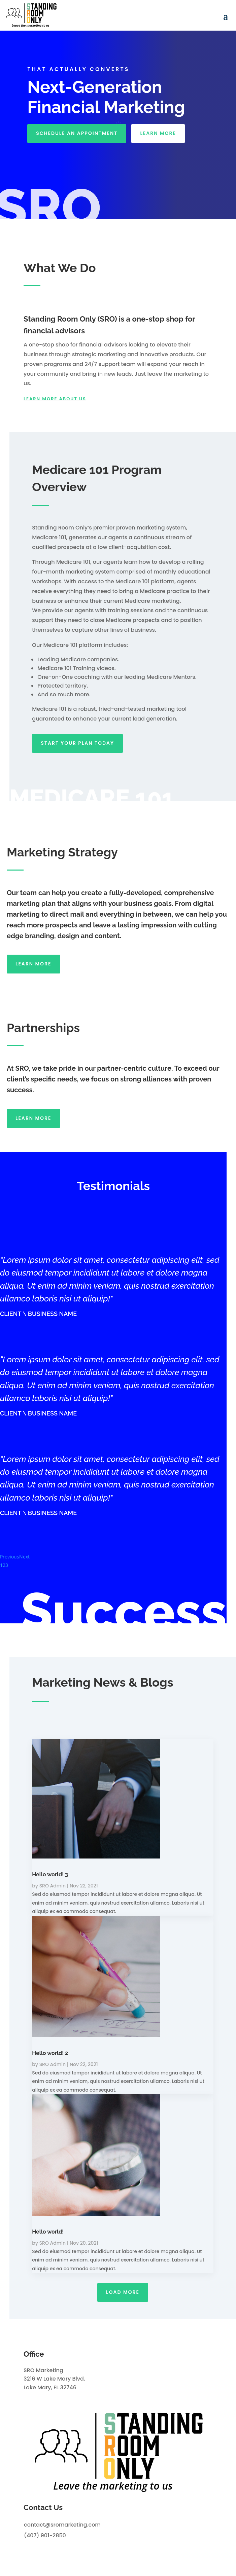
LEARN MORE (158, 133)
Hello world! (48, 2232)
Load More (122, 2292)
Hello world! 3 (50, 1874)
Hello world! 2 (50, 2053)
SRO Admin (52, 1885)
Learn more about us (55, 399)
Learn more (33, 963)
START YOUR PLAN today (77, 743)
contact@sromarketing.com (62, 2525)
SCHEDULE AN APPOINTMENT (76, 133)
